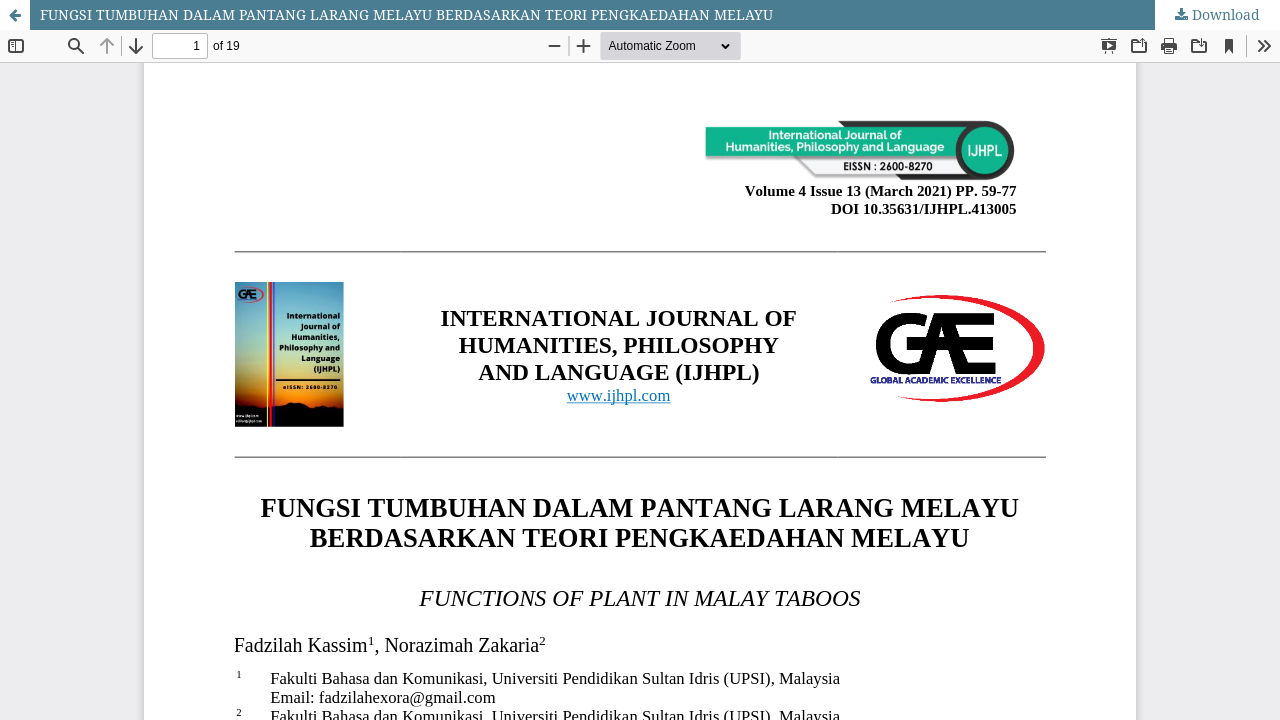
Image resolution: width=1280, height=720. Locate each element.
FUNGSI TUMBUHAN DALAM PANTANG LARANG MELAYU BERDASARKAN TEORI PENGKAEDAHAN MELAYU (406, 14)
